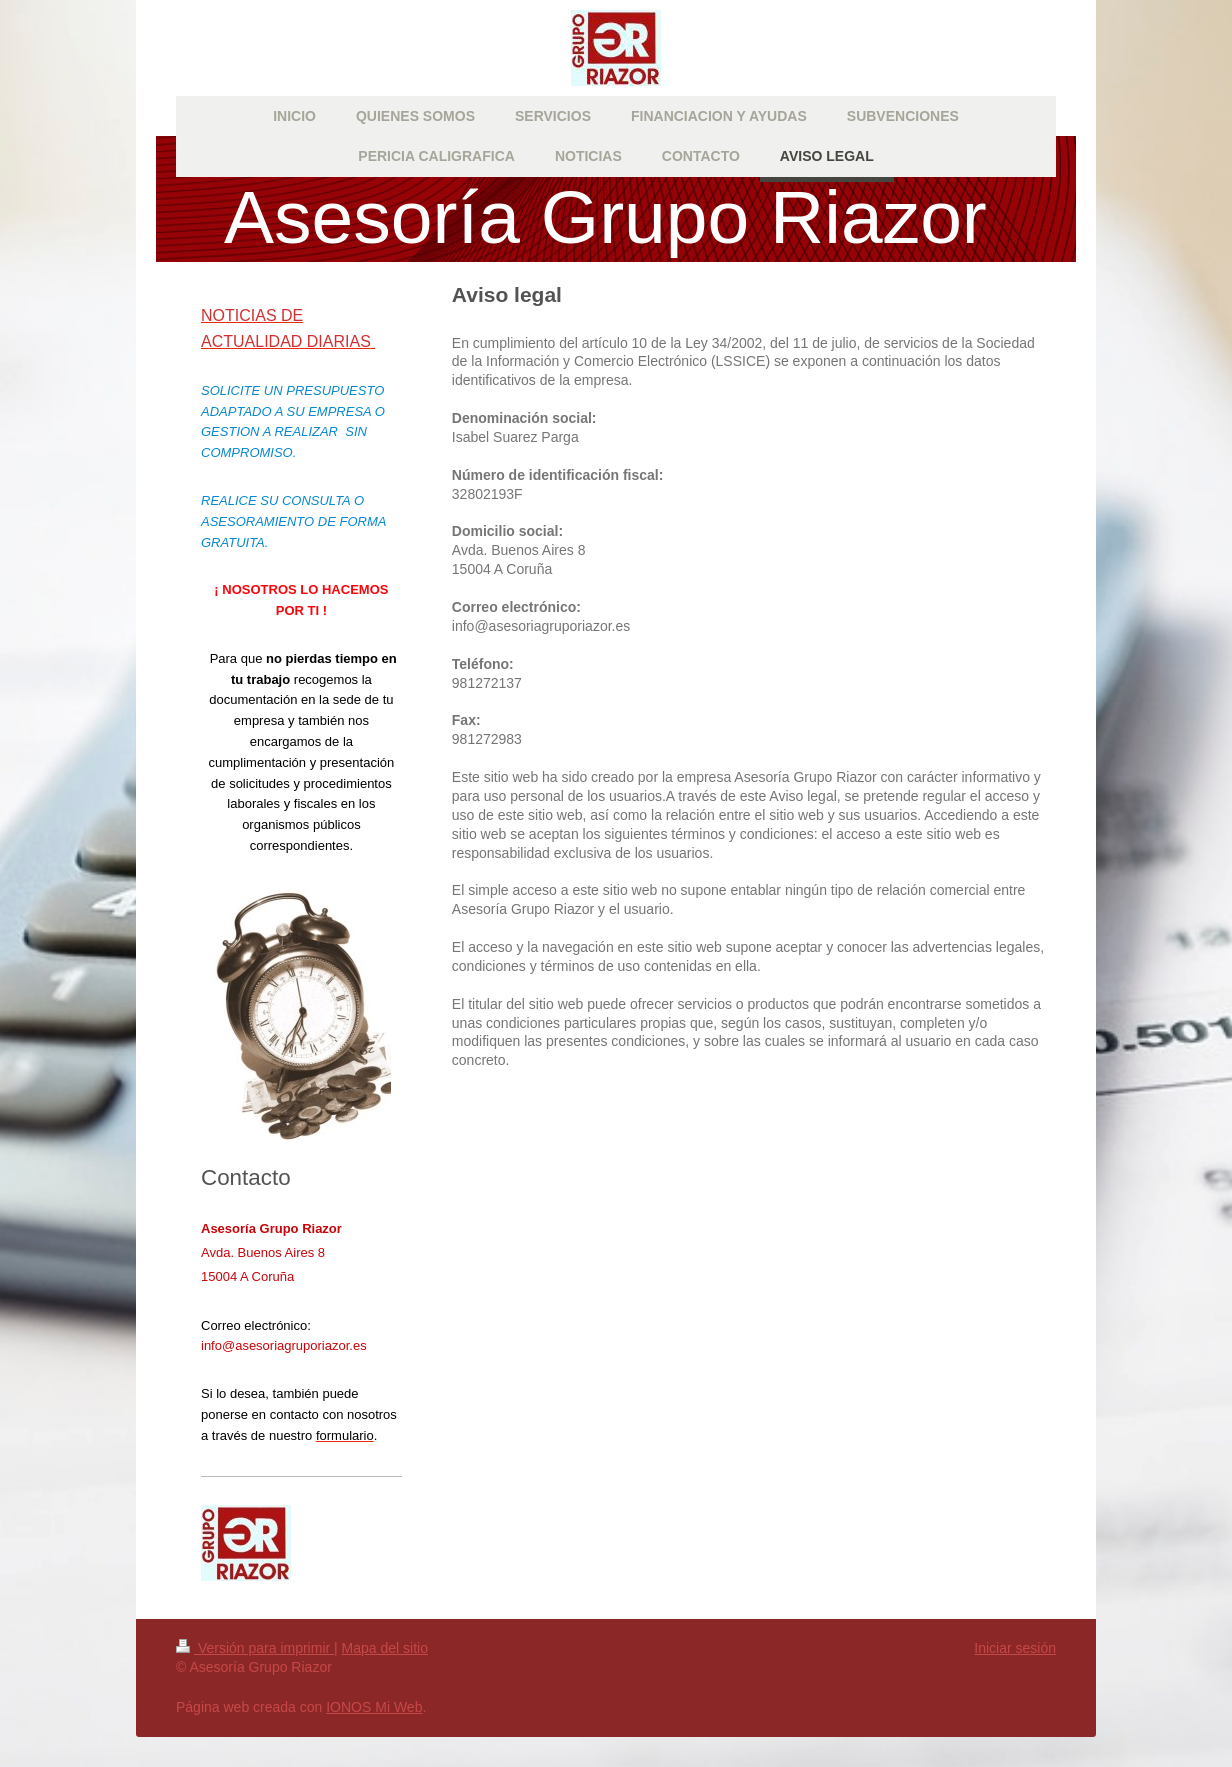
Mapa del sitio (385, 1648)
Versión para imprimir (255, 1648)
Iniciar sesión (1015, 1648)
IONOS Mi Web (374, 1707)
